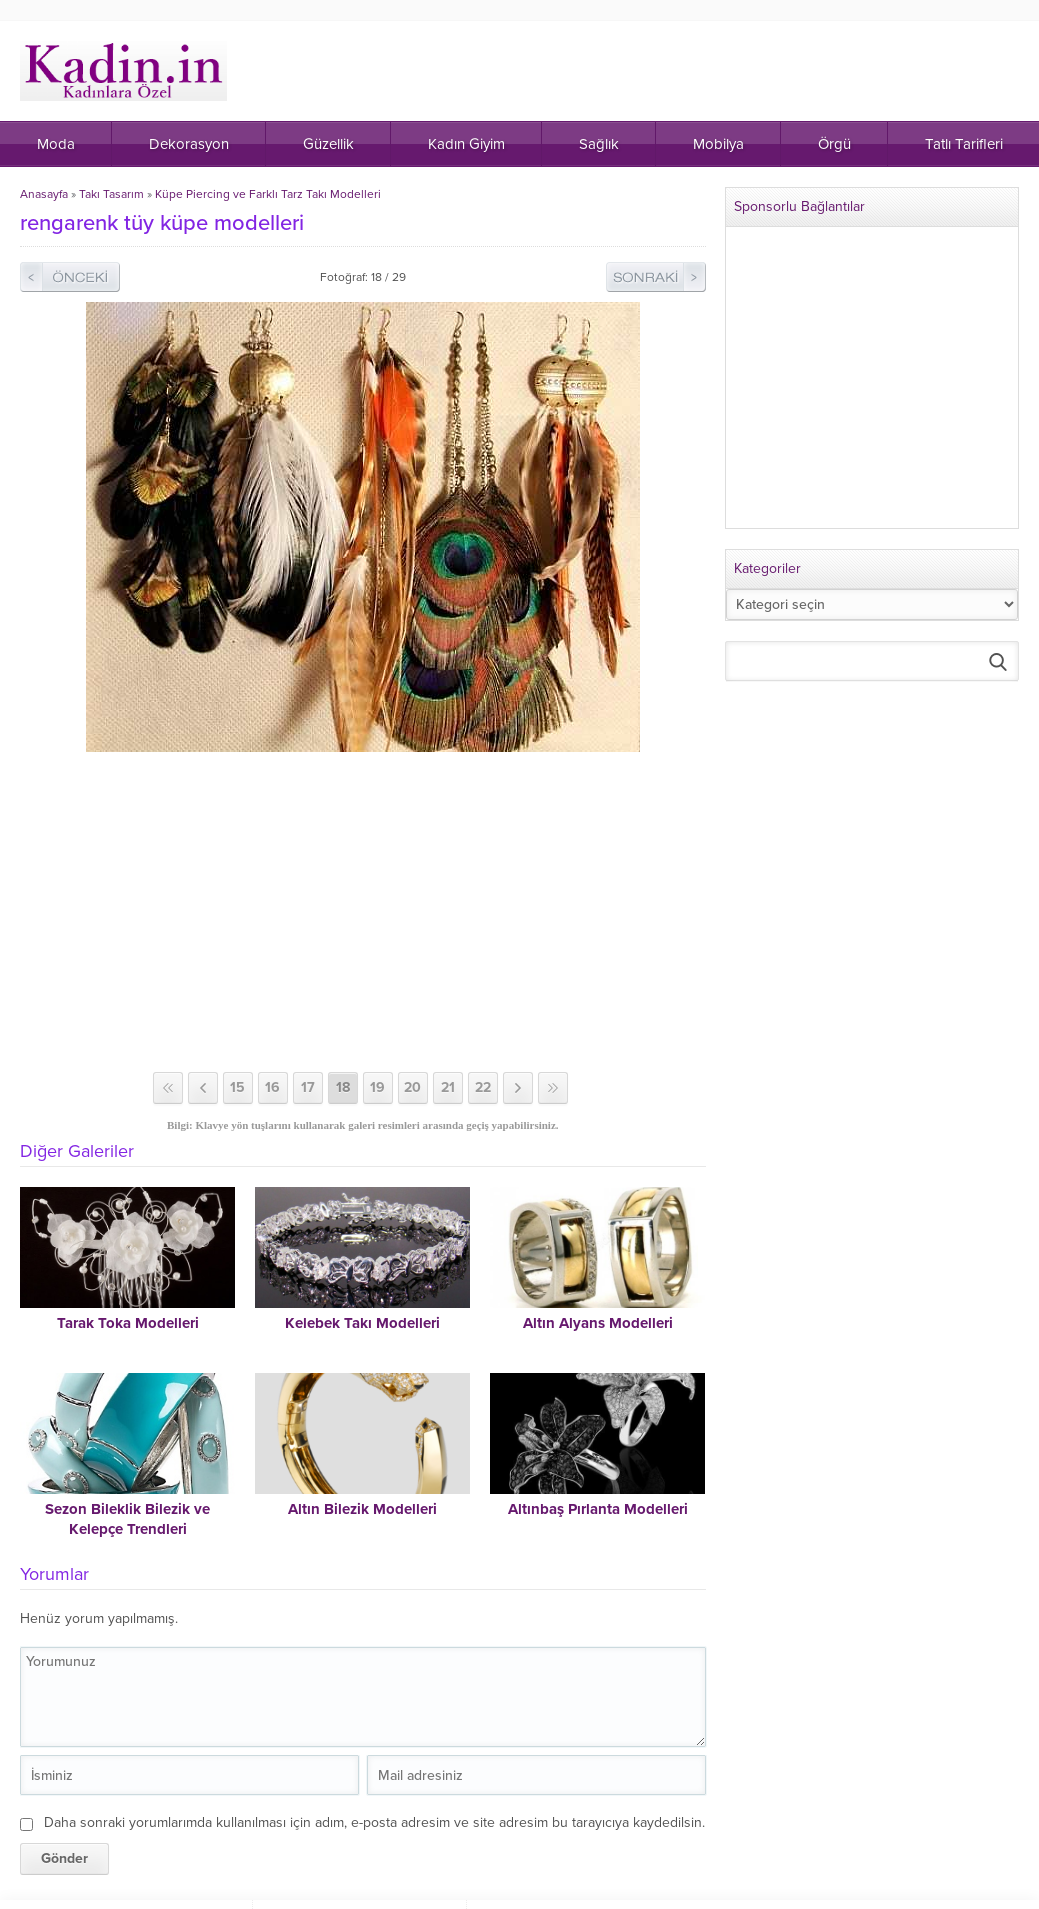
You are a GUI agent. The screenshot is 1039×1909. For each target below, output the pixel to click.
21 (448, 1087)
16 (272, 1087)
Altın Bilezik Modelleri (362, 1509)
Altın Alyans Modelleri (598, 1323)
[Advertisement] (364, 912)
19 (377, 1087)
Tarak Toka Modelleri (128, 1323)
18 (343, 1087)
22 (483, 1087)
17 (308, 1087)
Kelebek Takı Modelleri (362, 1323)
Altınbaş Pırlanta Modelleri (598, 1509)
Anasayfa (44, 194)
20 (412, 1087)
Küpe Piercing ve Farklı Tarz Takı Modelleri (268, 194)
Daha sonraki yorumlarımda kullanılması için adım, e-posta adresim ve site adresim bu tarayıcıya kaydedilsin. (374, 1822)
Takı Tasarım (111, 194)
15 (237, 1087)
